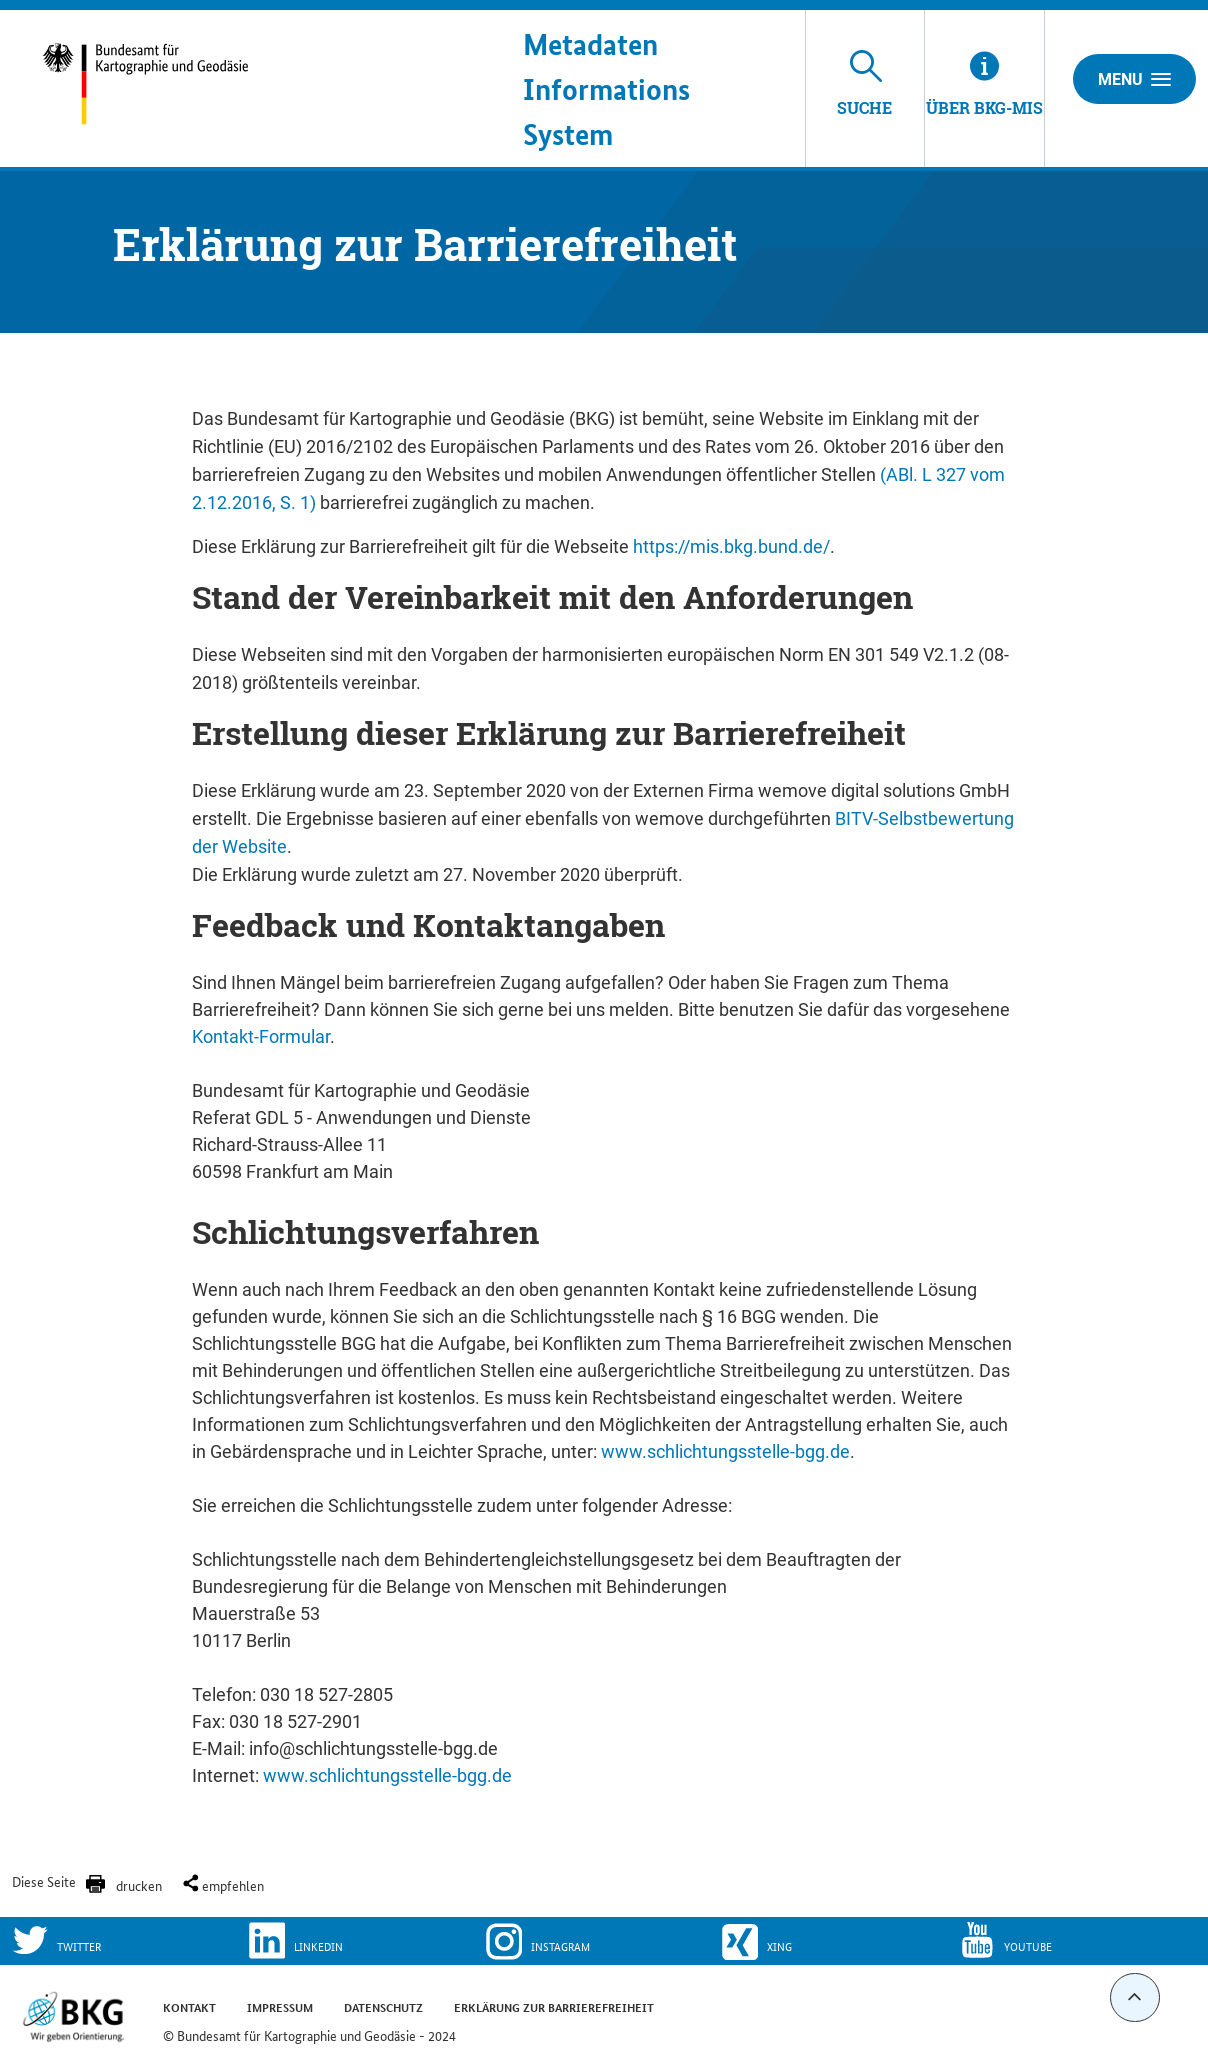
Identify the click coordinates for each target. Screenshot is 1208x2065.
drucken (139, 1885)
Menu (1134, 79)
